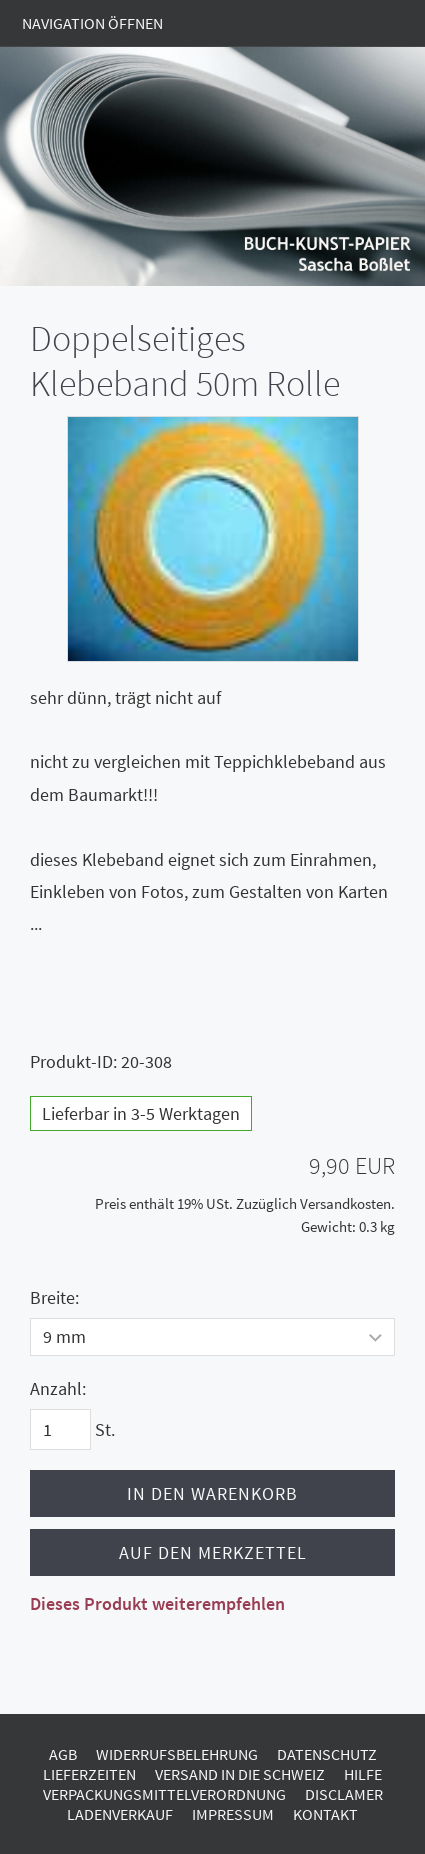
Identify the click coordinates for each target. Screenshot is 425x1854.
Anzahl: (58, 1388)
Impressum (233, 1814)
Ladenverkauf (120, 1814)
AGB (63, 1754)
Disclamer (344, 1794)
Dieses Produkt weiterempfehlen (157, 1603)
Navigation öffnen (92, 23)
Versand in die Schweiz (240, 1774)
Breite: (54, 1297)
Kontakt (325, 1814)
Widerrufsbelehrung (177, 1754)
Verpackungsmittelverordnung (164, 1794)
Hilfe (363, 1774)
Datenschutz (327, 1754)
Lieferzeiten (89, 1774)
